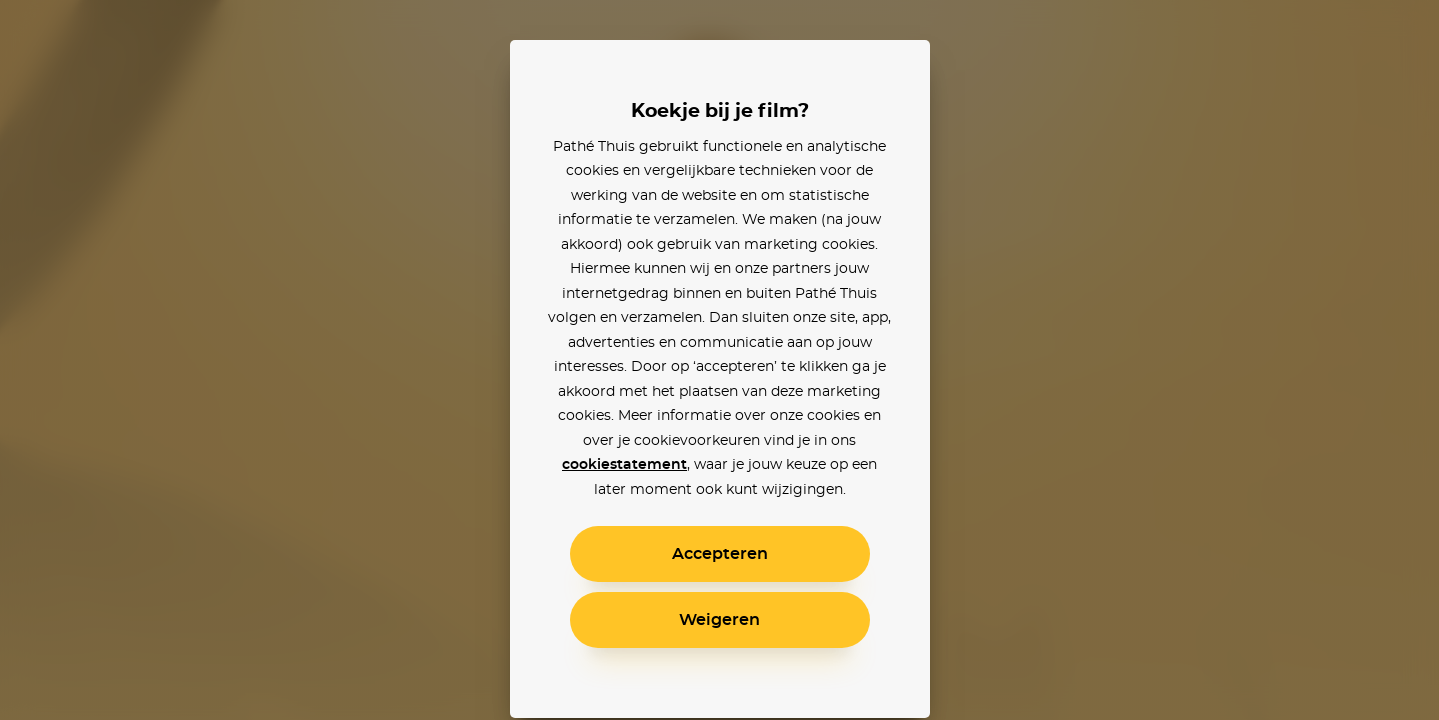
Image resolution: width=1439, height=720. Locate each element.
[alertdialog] (719, 360)
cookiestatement (624, 465)
